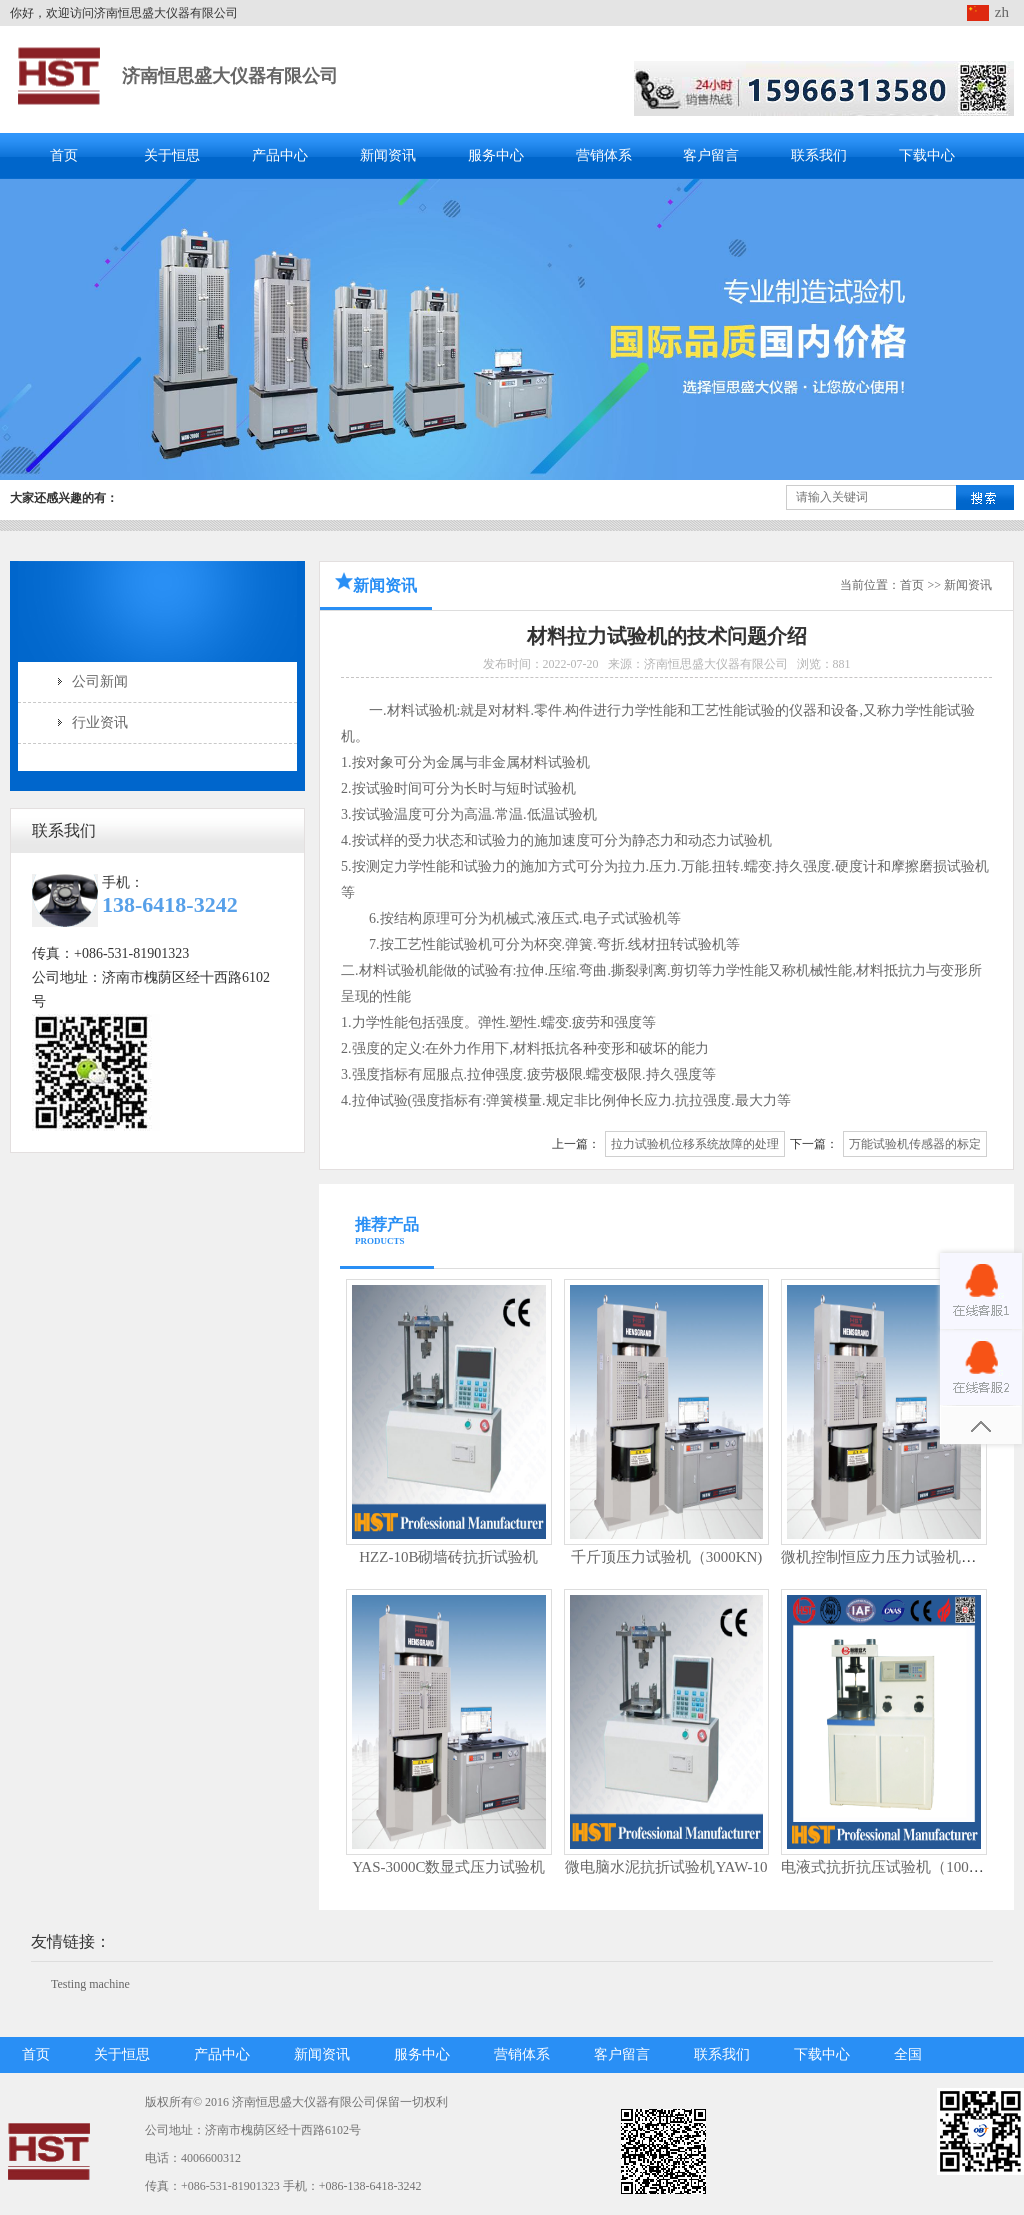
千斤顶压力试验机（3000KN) (667, 1557)
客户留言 (711, 155)
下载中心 (927, 155)
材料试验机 (422, 710)
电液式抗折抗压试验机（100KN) (888, 1867)
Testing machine (90, 1984)
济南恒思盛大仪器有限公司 (230, 76)
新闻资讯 (388, 155)
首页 (64, 155)
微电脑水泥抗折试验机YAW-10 (666, 1867)
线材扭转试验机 (677, 944)
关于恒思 (172, 155)
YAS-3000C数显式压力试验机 (448, 1867)
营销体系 (604, 155)
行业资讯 (100, 722)
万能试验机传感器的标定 (915, 1144)
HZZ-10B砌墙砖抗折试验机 (448, 1557)
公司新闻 (100, 681)
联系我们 (819, 155)
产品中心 (280, 155)
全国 (908, 2054)
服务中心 (496, 155)
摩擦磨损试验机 (940, 866)
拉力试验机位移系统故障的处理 (695, 1144)
